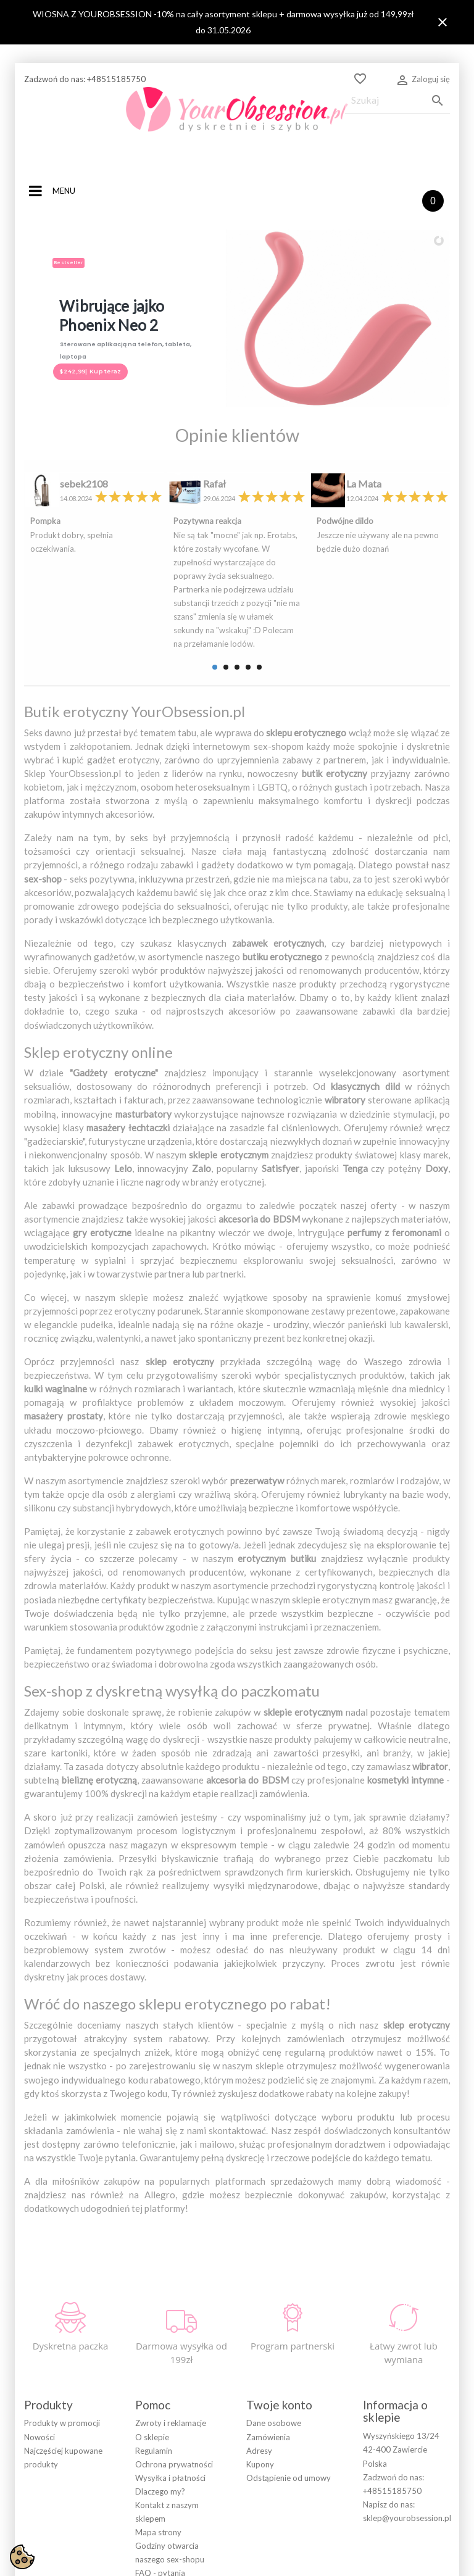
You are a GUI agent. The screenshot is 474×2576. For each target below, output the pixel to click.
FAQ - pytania (160, 2478)
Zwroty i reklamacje (170, 2328)
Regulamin (153, 2355)
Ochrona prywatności (174, 2369)
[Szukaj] (397, 100)
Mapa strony (158, 2436)
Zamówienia (268, 2341)
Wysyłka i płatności (170, 2382)
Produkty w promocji (62, 2328)
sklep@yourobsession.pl (407, 2422)
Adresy (259, 2355)
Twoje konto (279, 2309)
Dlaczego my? (160, 2396)
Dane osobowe (273, 2328)
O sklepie (152, 2341)
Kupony (260, 2369)
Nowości (39, 2341)
